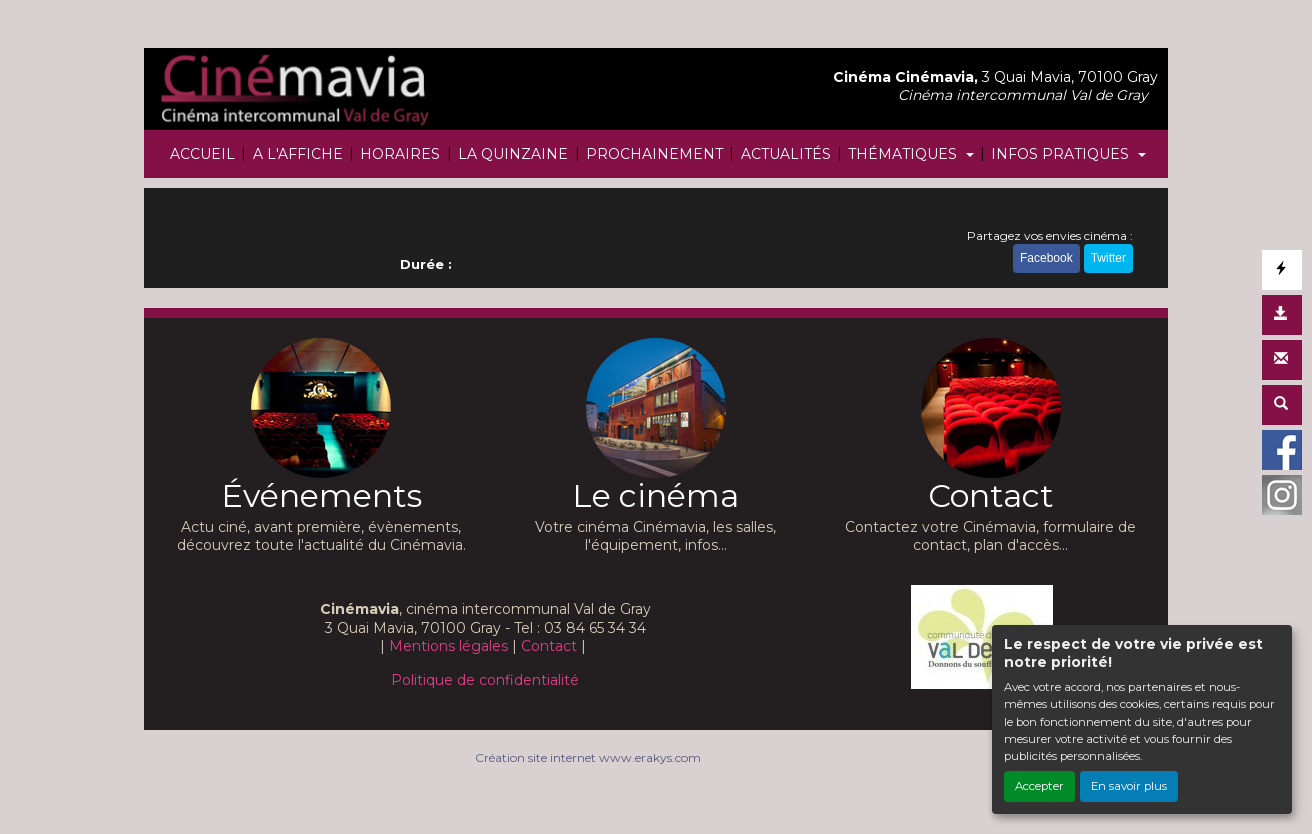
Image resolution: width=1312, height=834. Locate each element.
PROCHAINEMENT (654, 154)
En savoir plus (1129, 786)
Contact (549, 646)
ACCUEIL (202, 154)
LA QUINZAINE (513, 154)
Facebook (1046, 258)
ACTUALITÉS (786, 154)
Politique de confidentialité (485, 680)
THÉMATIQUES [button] (904, 154)
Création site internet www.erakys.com (588, 757)
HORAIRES (400, 154)
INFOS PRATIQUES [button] (1062, 154)
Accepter (1039, 786)
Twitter (1108, 258)
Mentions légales (448, 646)
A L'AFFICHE (298, 154)
